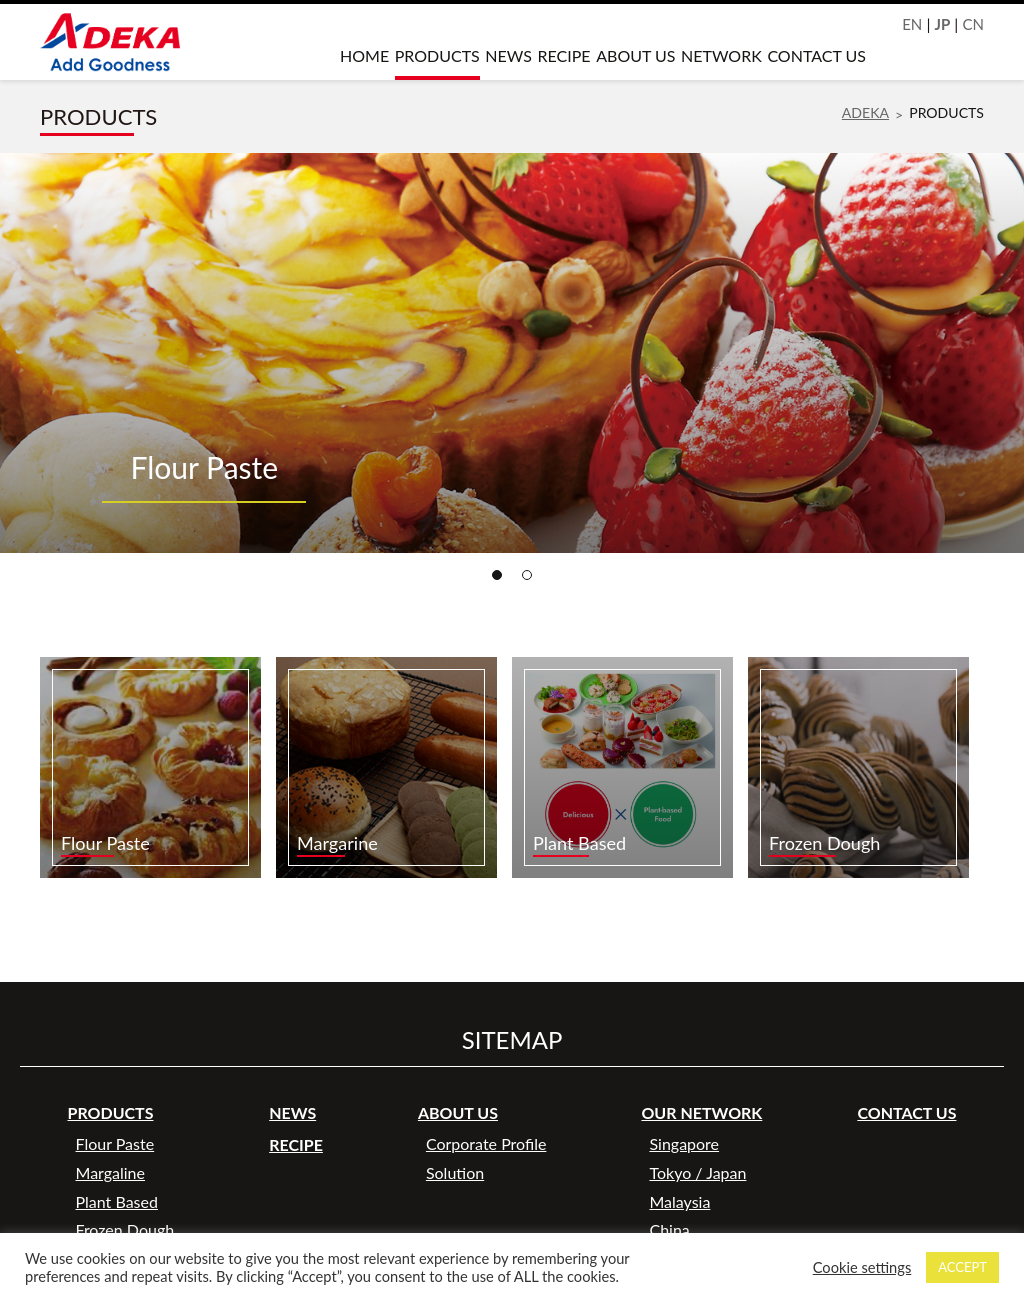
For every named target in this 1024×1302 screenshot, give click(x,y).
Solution (455, 1172)
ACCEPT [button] (962, 1267)
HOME (364, 55)
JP (943, 24)
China (669, 1229)
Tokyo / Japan (697, 1172)
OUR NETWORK (701, 1112)
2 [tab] (527, 575)
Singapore (684, 1143)
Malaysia (679, 1201)
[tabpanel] (512, 353)
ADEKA (865, 112)
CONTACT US (816, 55)
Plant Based (117, 1201)
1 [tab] (497, 575)
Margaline (110, 1172)
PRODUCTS (437, 55)
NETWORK (721, 55)
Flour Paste (115, 1143)
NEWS (508, 55)
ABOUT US (635, 55)
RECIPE (564, 55)
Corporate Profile (486, 1143)
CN (973, 24)
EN (912, 24)
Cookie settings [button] (862, 1267)
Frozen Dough (125, 1229)
